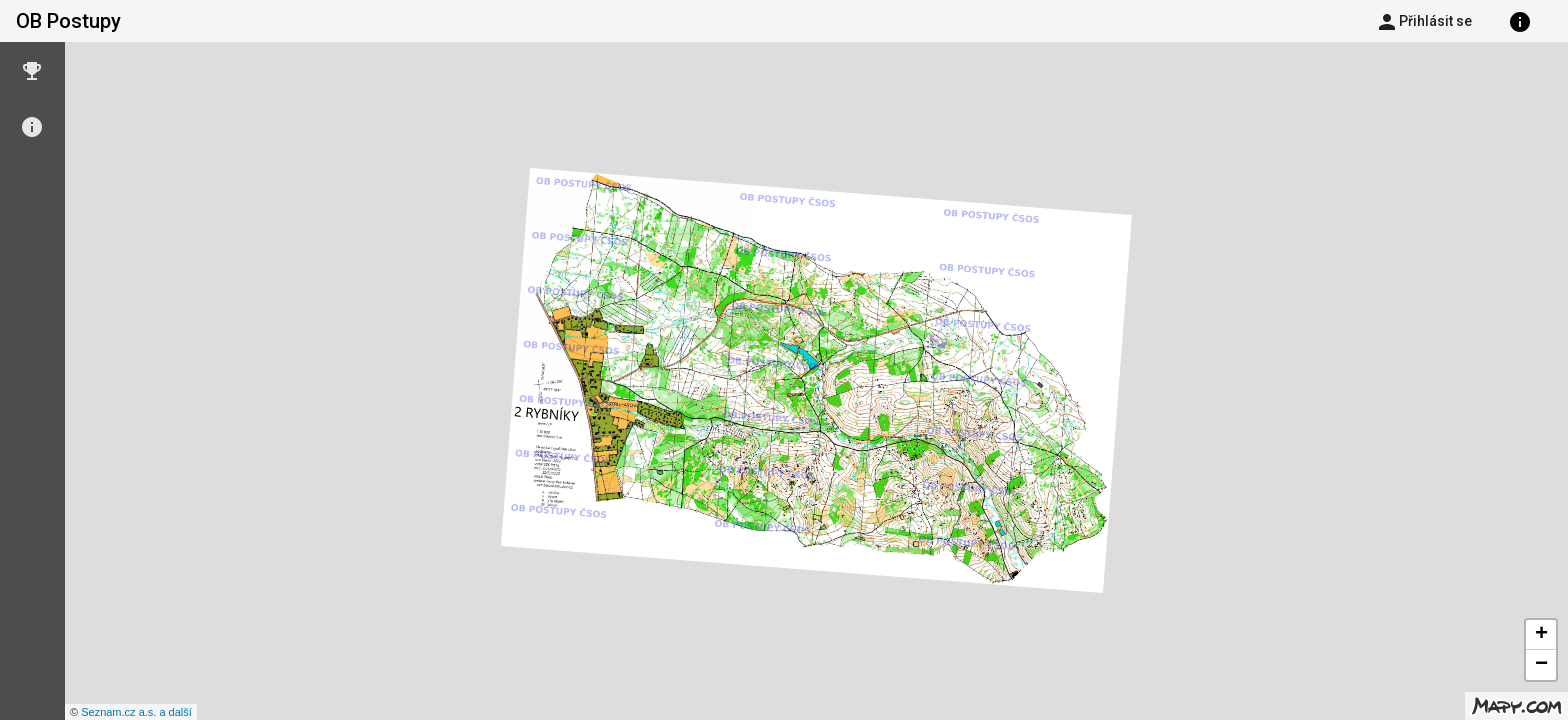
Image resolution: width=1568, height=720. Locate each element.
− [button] (1541, 665)
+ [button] (1541, 635)
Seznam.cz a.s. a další (136, 712)
